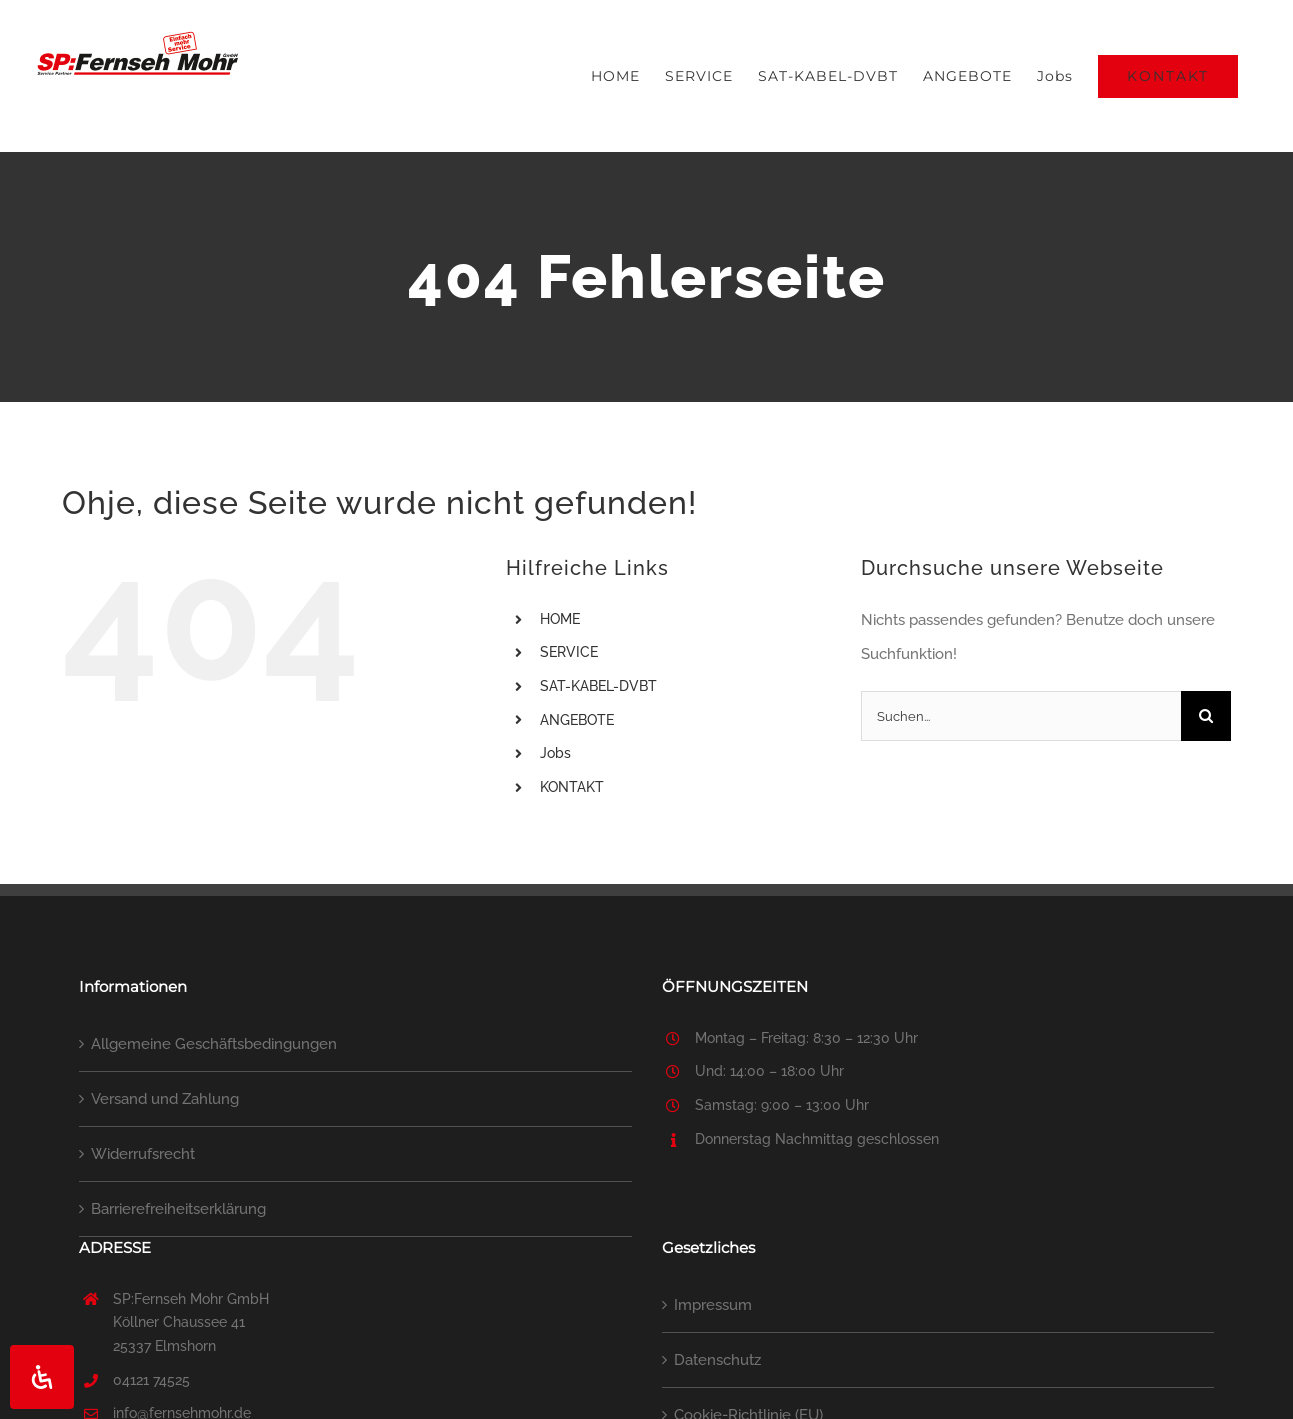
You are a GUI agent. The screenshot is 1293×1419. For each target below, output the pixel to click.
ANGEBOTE (577, 720)
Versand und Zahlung (165, 1099)
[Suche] (1206, 716)
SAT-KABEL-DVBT (598, 686)
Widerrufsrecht (143, 1154)
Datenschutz (717, 1360)
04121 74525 (151, 1380)
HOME (560, 619)
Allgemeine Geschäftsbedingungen (214, 1044)
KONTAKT (572, 787)
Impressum (713, 1305)
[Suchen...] (1021, 716)
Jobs (555, 753)
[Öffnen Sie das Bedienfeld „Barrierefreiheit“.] (42, 1377)
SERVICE (569, 652)
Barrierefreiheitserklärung (178, 1209)
